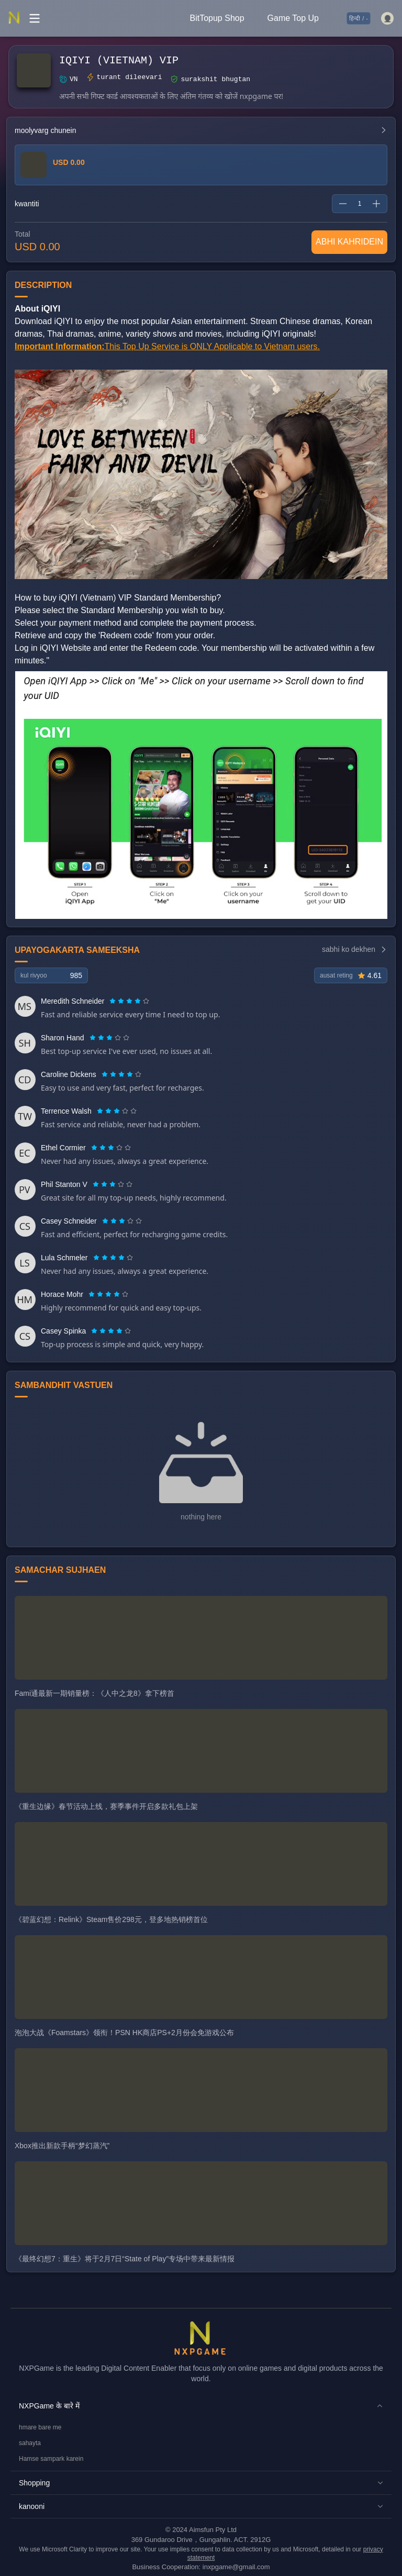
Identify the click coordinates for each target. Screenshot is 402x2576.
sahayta (30, 2443)
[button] (201, 2405)
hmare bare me (40, 2427)
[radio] (113, 1001)
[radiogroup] (129, 1001)
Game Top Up (293, 18)
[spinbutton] (359, 203)
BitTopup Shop (217, 18)
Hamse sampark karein (51, 2458)
